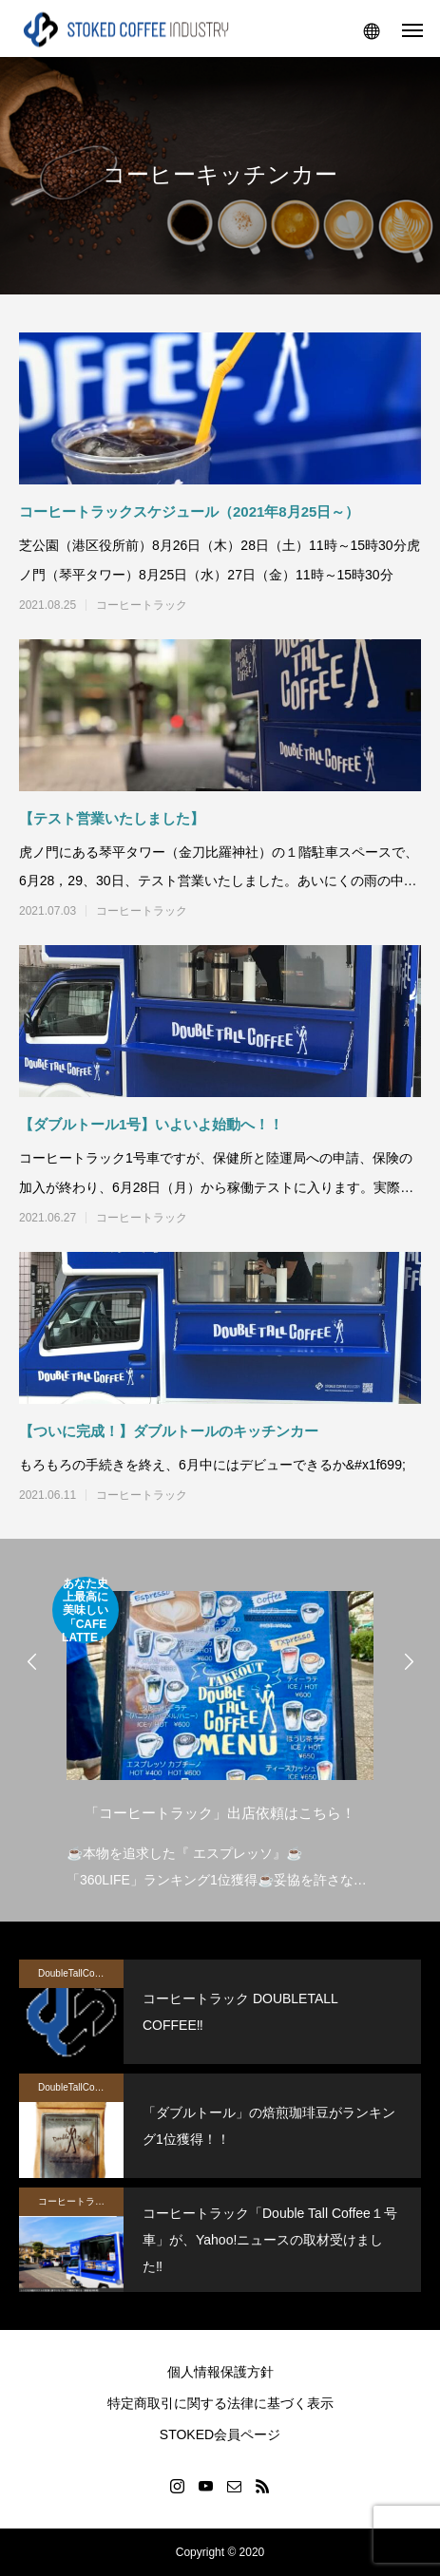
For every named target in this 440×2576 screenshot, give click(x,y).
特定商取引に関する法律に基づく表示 (220, 2403)
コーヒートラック (141, 605)
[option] (220, 1735)
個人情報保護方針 (220, 2371)
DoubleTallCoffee (74, 1973)
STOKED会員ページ (220, 2434)
